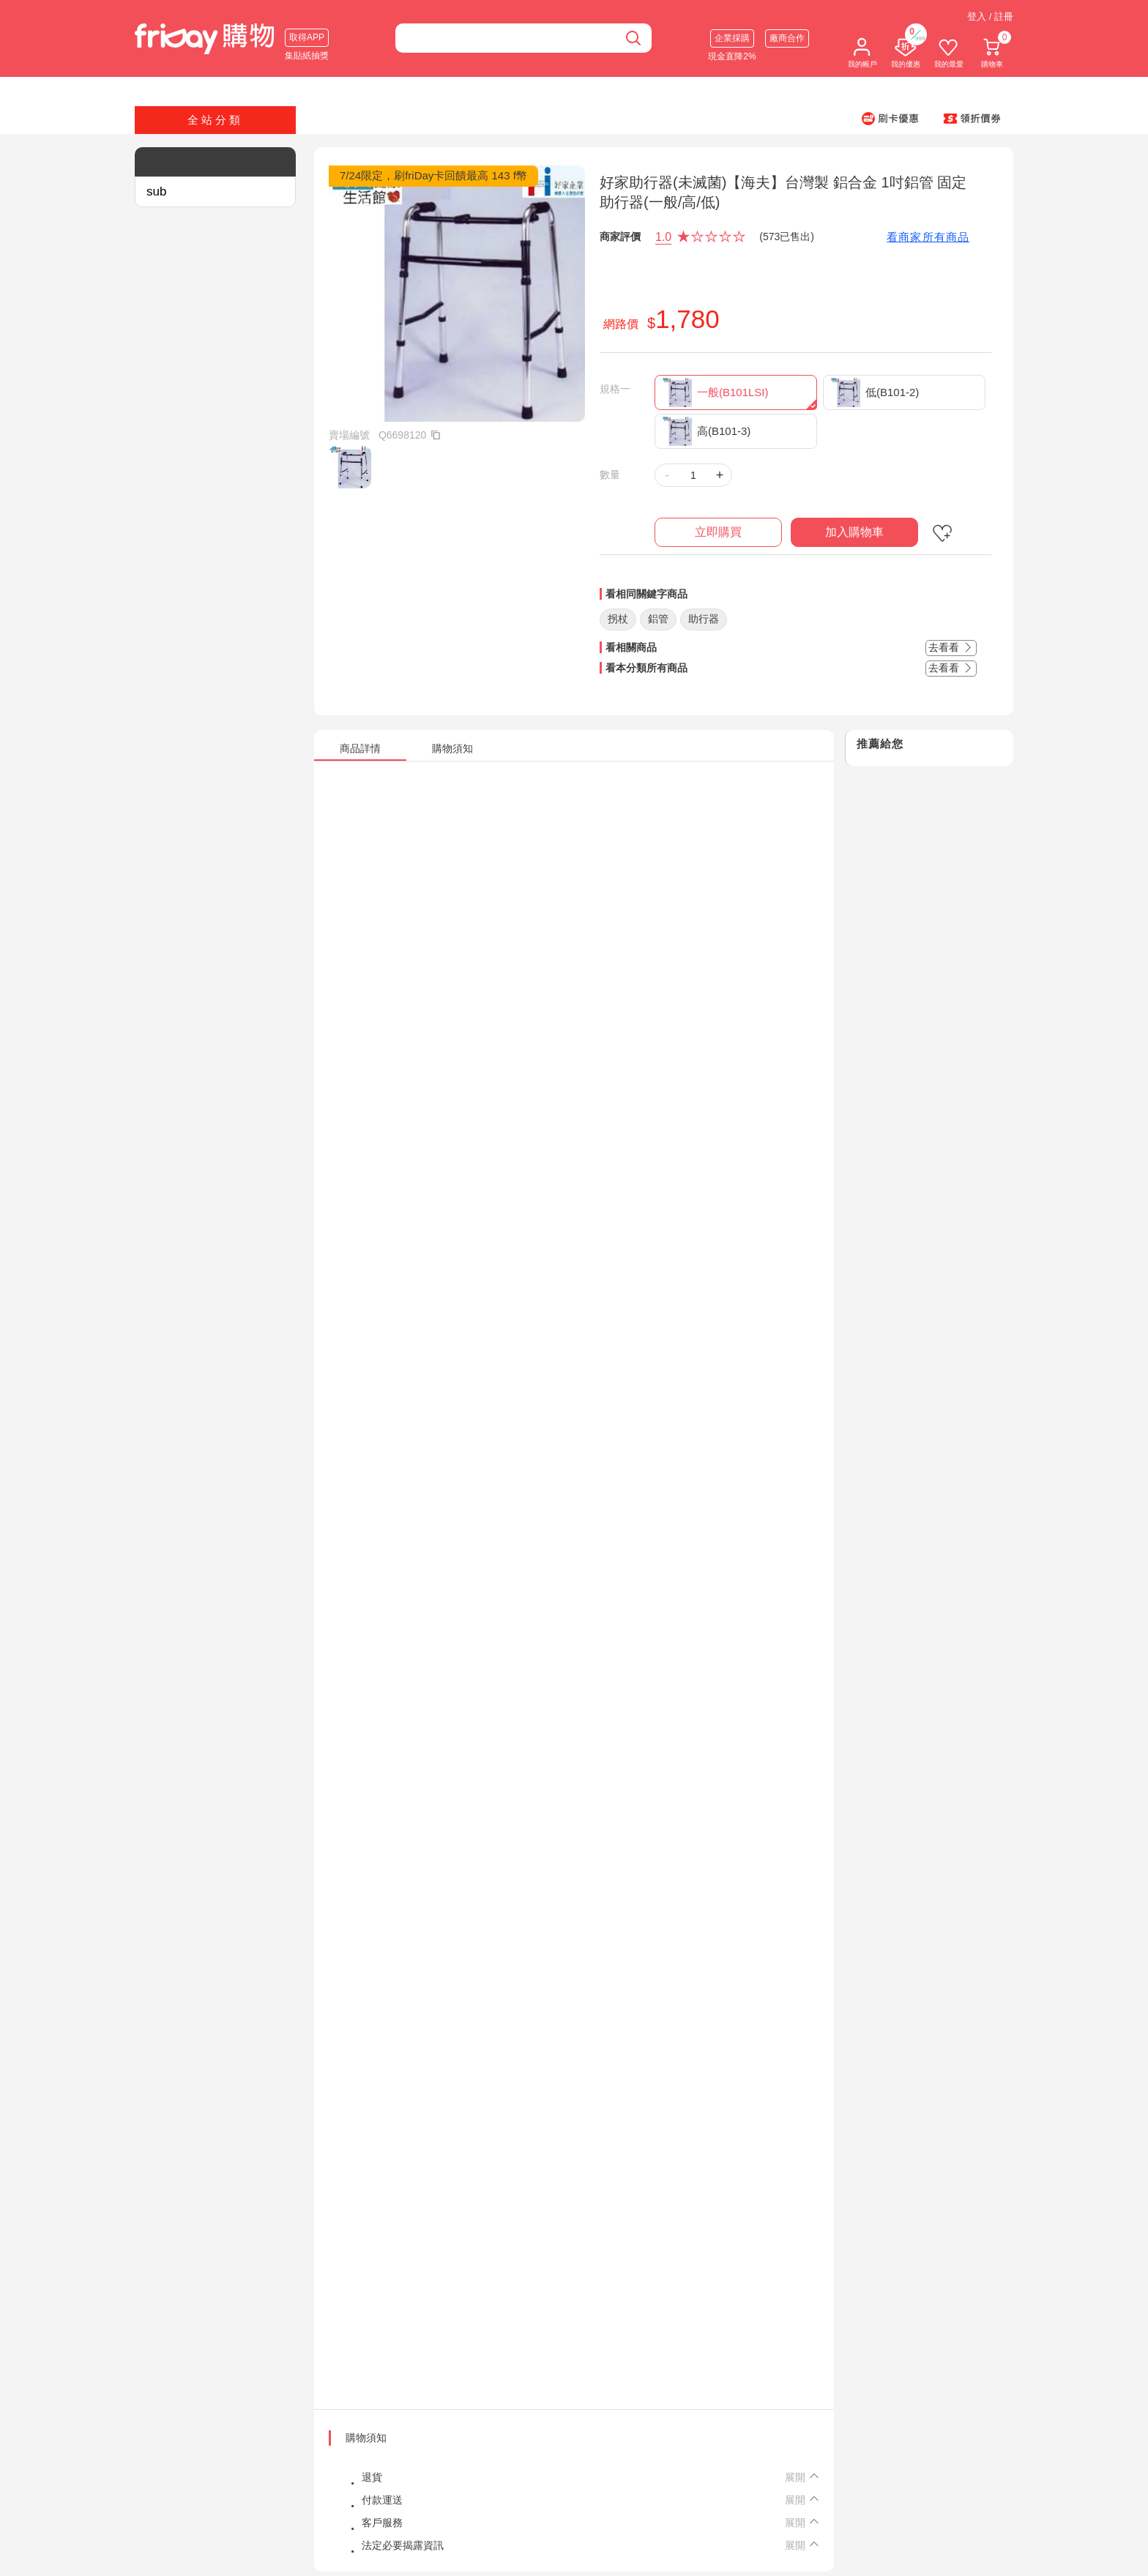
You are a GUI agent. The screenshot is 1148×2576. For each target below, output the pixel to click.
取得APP (306, 37)
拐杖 (618, 619)
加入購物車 (854, 532)
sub (156, 191)
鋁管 (658, 619)
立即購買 (718, 532)
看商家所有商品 (928, 237)
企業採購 (732, 38)
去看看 (951, 647)
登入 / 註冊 (990, 16)
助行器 (703, 619)
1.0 (663, 237)
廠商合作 (787, 38)
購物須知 (366, 2437)
